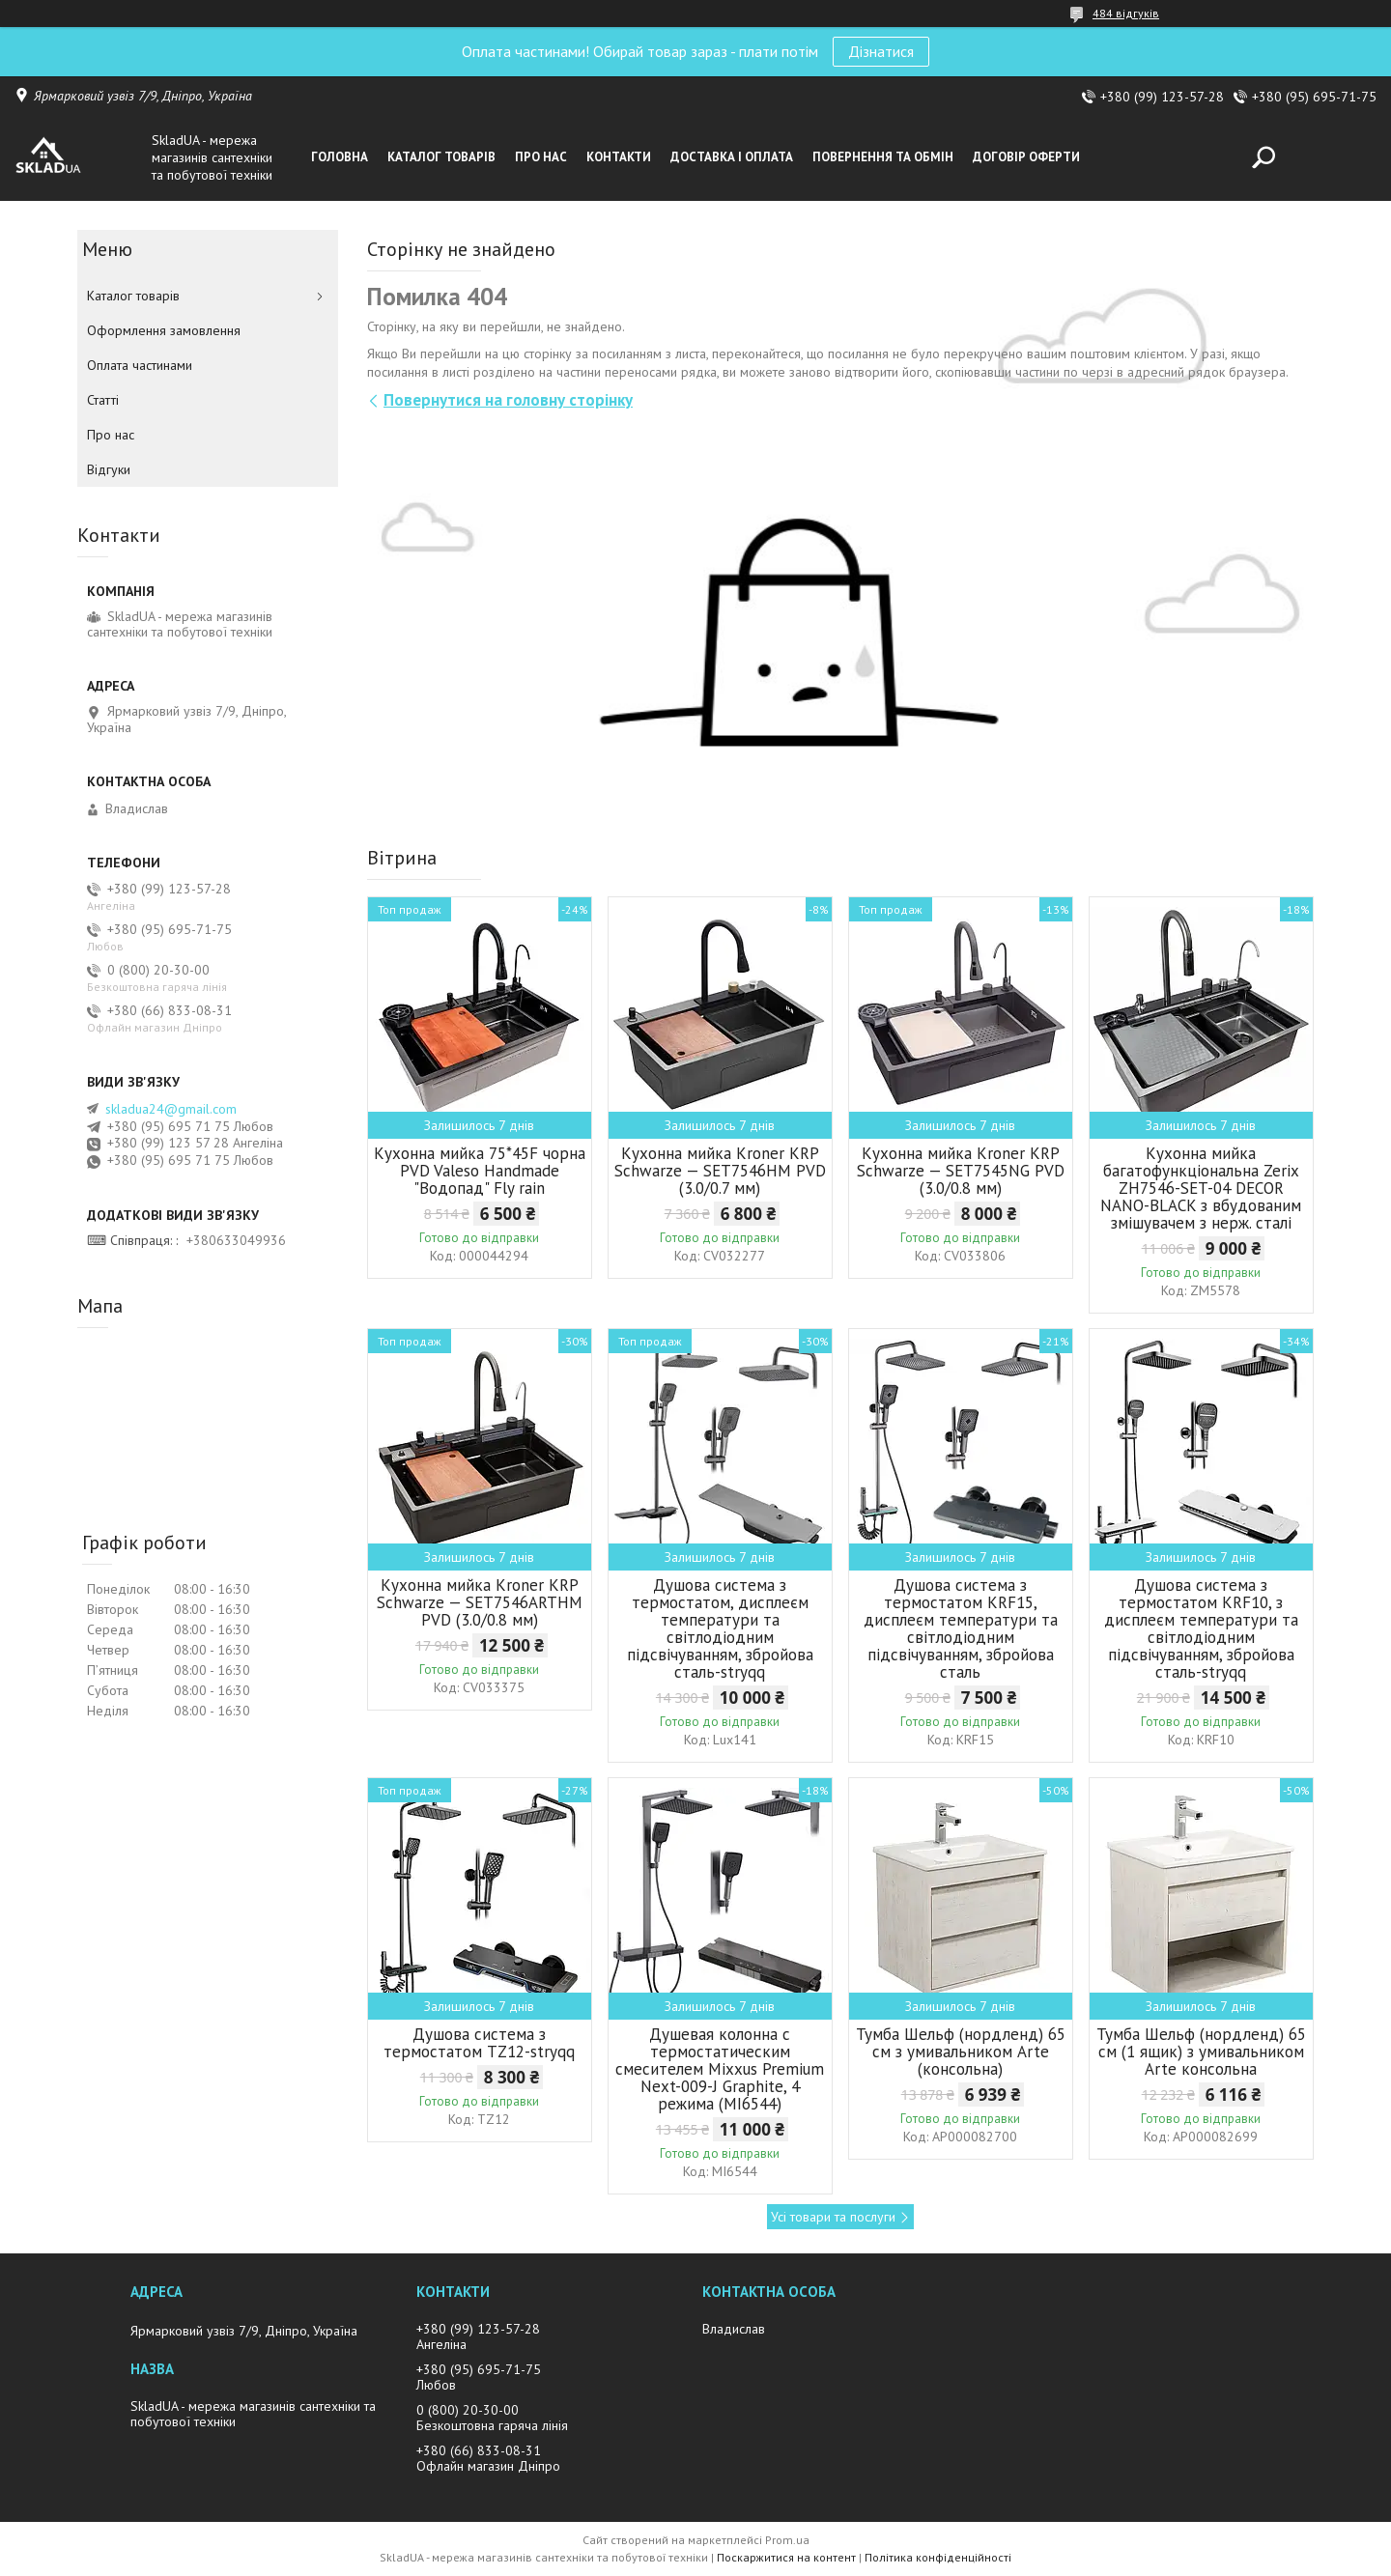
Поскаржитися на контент (786, 2557)
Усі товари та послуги (833, 2216)
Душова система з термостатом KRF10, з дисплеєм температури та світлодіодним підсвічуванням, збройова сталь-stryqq (1201, 1628)
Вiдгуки (108, 469)
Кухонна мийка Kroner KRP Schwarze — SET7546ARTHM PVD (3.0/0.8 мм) (479, 1602)
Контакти (618, 157)
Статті (103, 400)
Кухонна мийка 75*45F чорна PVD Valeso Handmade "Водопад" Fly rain (479, 1171)
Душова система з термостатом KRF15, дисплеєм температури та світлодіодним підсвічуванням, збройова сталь (961, 1628)
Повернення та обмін (882, 157)
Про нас (541, 157)
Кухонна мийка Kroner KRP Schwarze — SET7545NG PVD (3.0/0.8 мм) (961, 1171)
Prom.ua (787, 2540)
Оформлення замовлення (164, 330)
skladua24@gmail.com (171, 1109)
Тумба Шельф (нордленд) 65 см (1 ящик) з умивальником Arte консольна (1201, 2051)
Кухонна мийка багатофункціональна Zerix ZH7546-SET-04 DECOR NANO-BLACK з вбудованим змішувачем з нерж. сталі (1200, 1188)
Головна (339, 157)
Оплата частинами (139, 365)
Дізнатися (881, 51)
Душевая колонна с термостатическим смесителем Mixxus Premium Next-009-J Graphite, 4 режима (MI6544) (719, 2068)
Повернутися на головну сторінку (508, 399)
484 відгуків (1126, 13)
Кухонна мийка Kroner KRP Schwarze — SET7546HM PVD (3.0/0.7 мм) (720, 1171)
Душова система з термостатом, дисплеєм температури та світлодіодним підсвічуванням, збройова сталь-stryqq (720, 1628)
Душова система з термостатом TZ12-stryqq (479, 2042)
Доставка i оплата (731, 157)
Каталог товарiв (441, 157)
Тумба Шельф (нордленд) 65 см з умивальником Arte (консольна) (960, 2051)
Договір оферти (1026, 157)
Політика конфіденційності (938, 2557)
